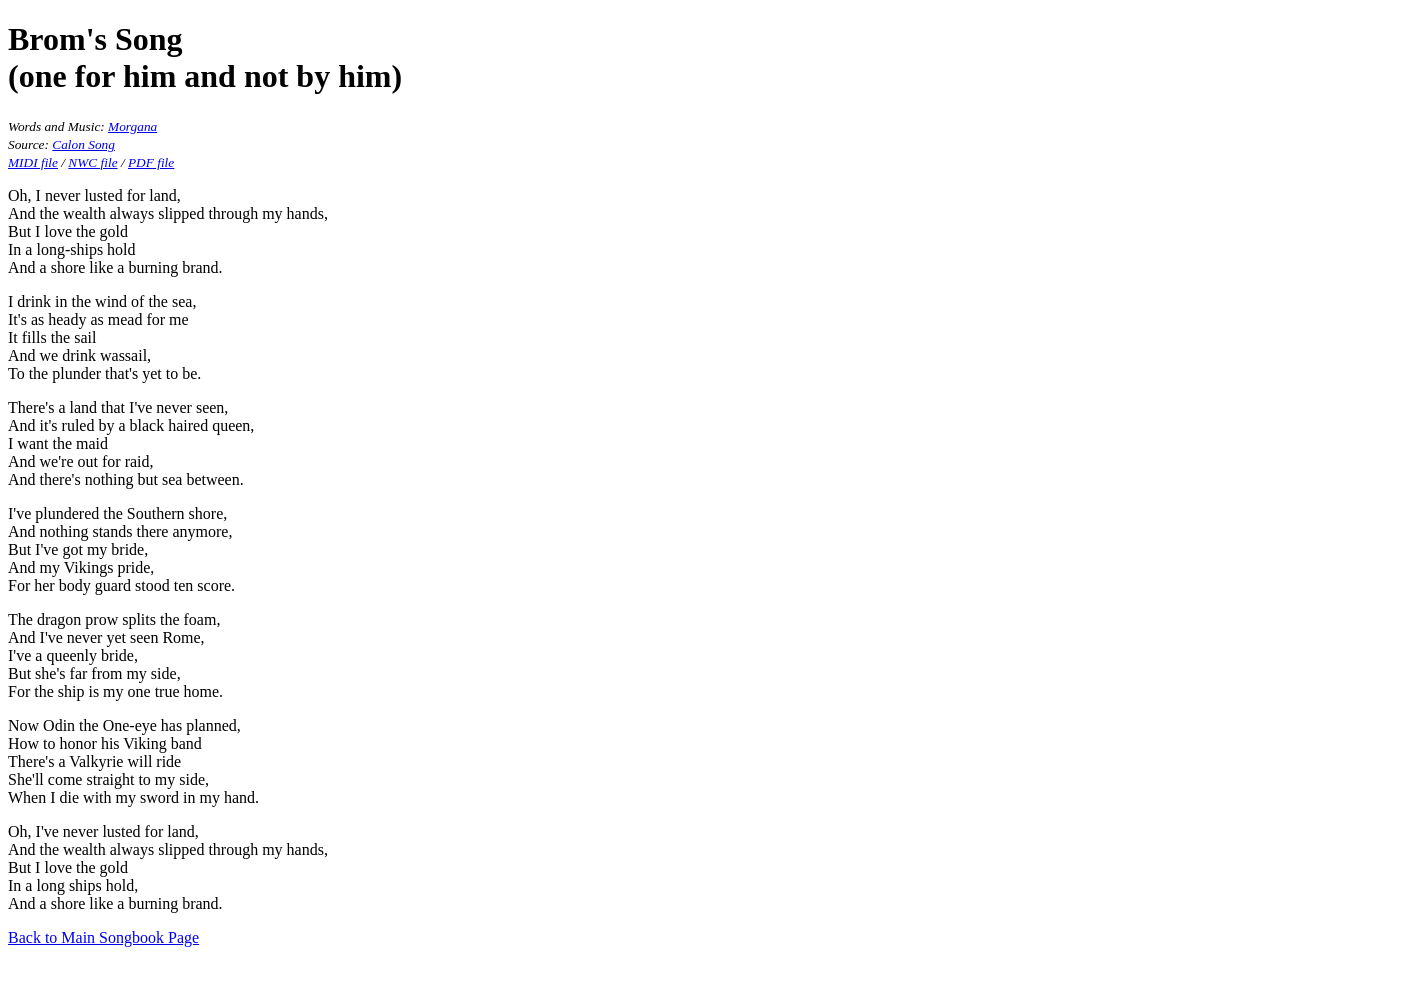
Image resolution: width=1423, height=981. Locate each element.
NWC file (92, 162)
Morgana (132, 126)
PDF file (151, 162)
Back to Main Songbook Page (103, 937)
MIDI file (33, 162)
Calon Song (83, 144)
